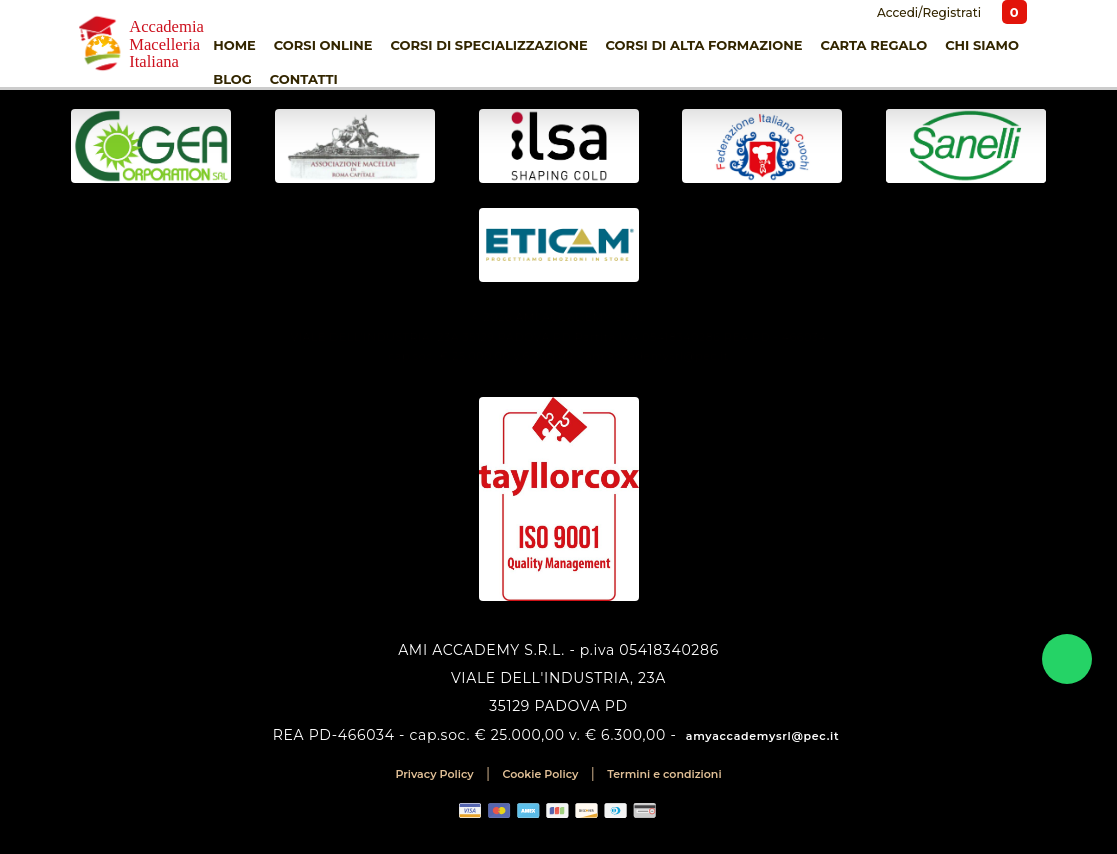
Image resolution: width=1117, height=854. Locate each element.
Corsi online (323, 45)
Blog (232, 79)
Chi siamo (982, 45)
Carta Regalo (873, 45)
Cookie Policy (540, 774)
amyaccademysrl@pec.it (762, 736)
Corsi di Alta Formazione (704, 45)
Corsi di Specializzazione (488, 45)
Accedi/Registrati (927, 12)
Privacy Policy (434, 774)
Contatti (304, 79)
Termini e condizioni (664, 774)
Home (234, 45)
